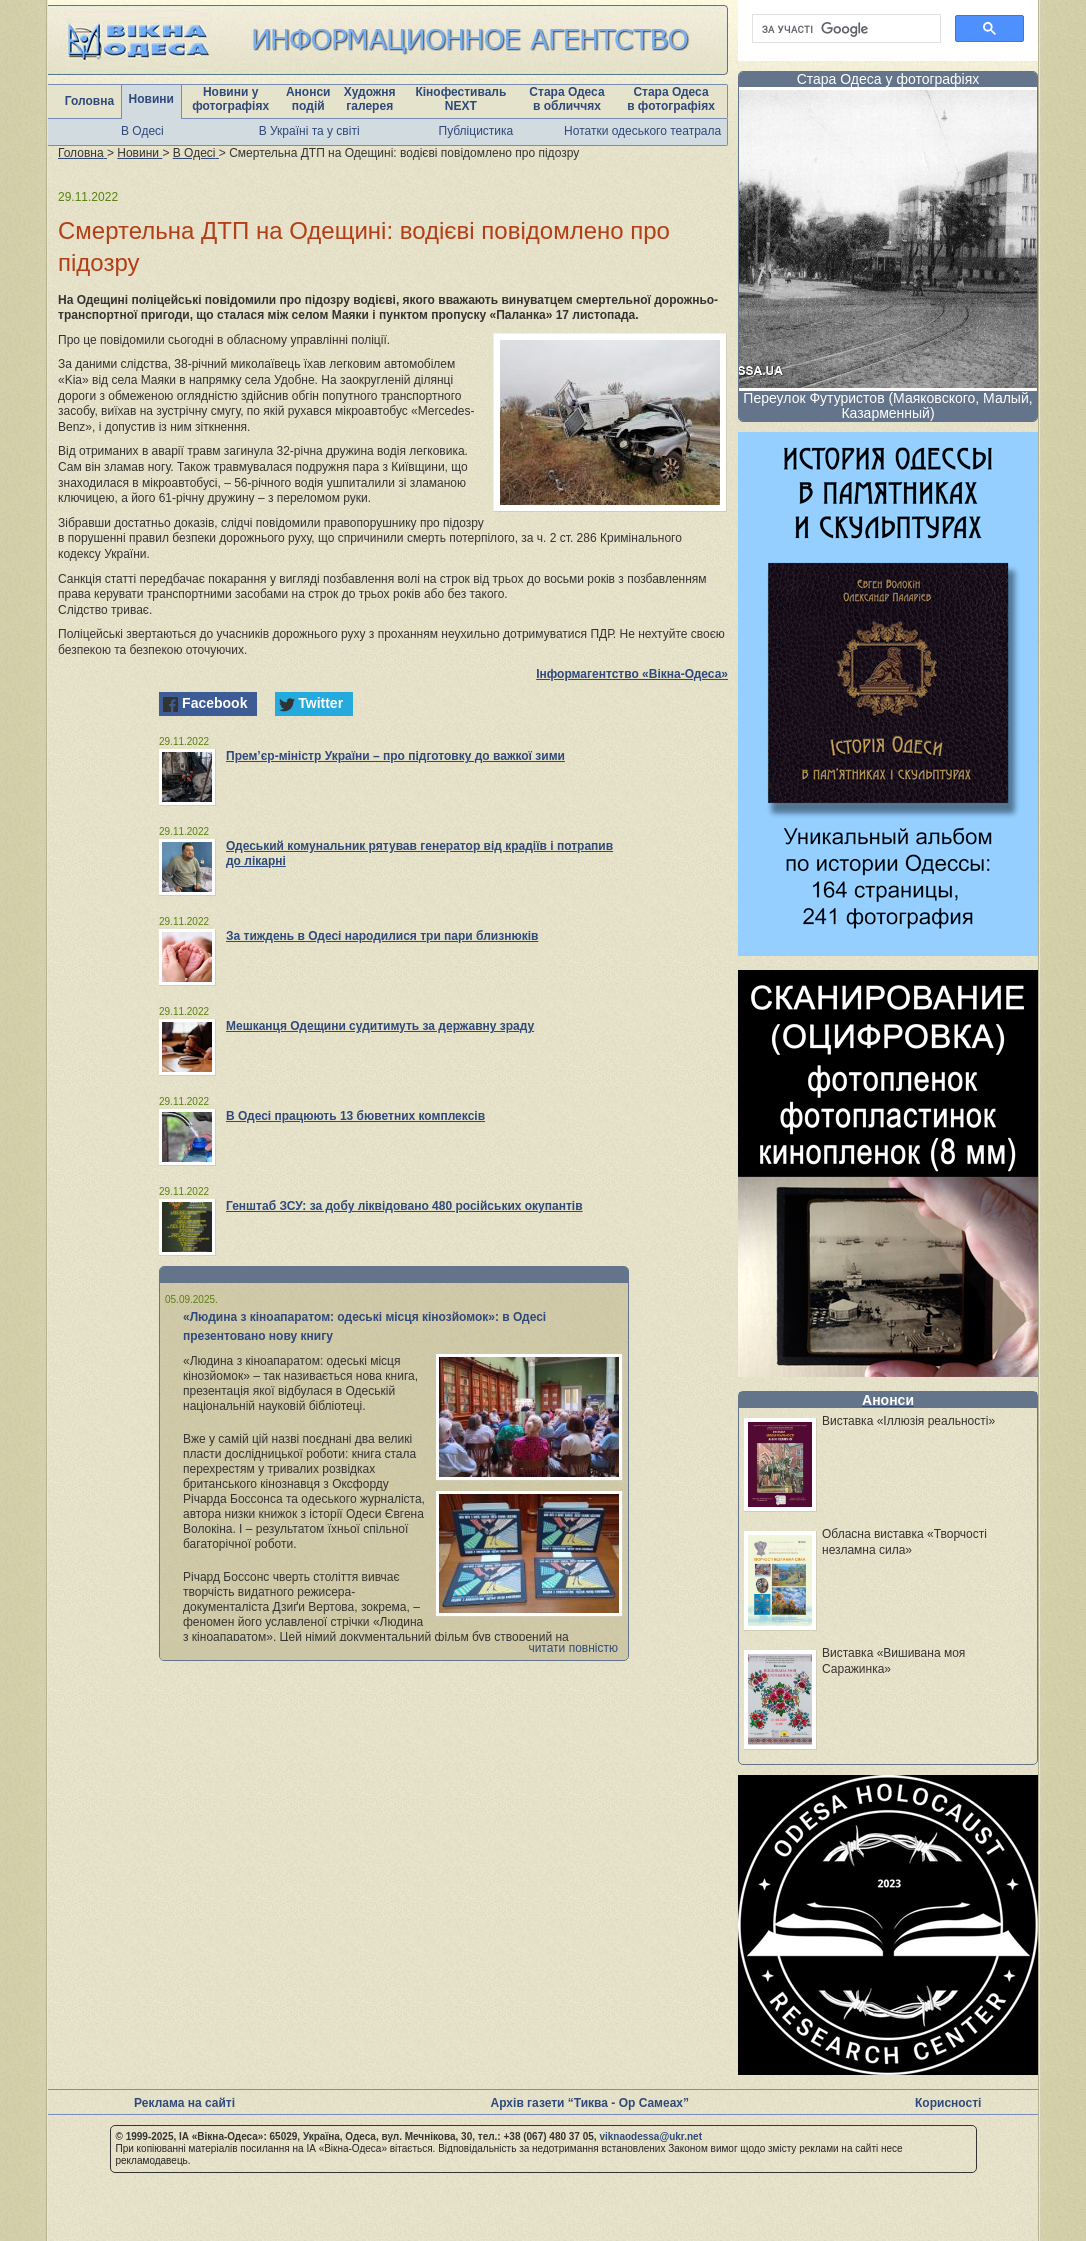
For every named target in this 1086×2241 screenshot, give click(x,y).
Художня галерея (370, 99)
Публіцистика (476, 131)
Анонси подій (308, 99)
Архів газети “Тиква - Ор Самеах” (590, 2103)
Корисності (948, 2103)
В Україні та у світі (309, 131)
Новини (151, 99)
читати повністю (573, 1648)
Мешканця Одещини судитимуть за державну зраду (380, 1026)
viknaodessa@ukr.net (650, 2136)
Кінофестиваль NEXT (460, 99)
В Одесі (142, 131)
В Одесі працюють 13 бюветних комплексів (355, 1116)
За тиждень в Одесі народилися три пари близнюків (382, 936)
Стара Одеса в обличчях (566, 99)
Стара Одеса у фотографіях (888, 79)
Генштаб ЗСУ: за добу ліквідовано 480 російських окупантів (404, 1206)
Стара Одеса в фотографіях (671, 99)
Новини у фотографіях (230, 99)
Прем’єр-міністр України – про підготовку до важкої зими (395, 756)
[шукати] (844, 29)
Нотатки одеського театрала (642, 131)
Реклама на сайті (184, 2103)
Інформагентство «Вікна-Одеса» (632, 674)
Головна (89, 101)
